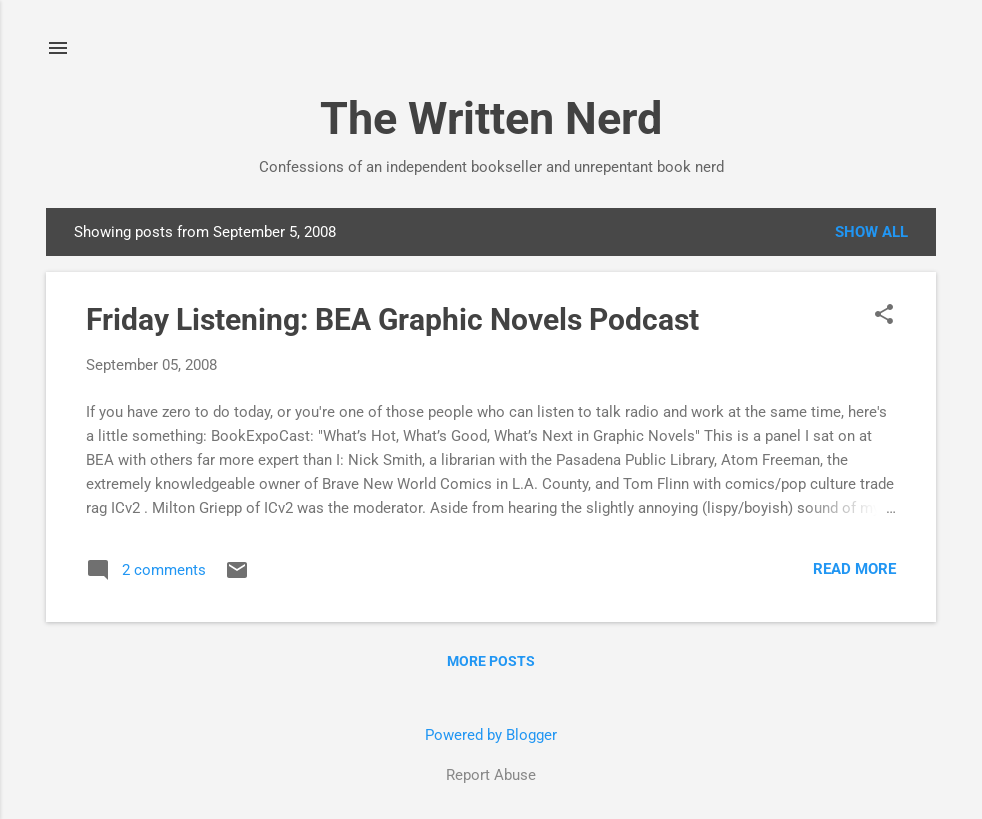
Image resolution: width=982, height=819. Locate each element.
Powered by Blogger (491, 735)
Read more (854, 569)
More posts (491, 661)
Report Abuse (491, 775)
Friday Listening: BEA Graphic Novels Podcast (392, 319)
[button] (884, 316)
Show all (871, 232)
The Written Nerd (491, 118)
